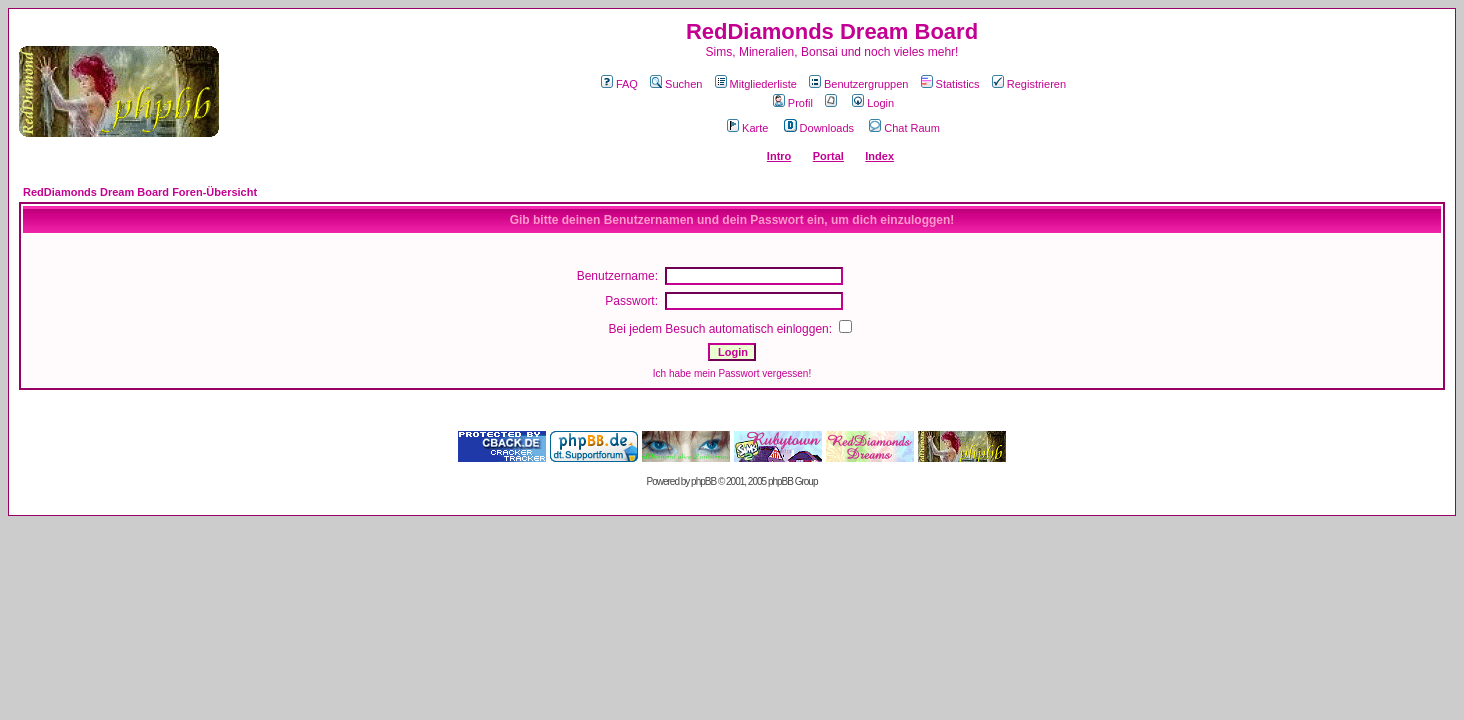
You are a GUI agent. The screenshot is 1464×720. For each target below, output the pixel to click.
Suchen (676, 84)
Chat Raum (904, 128)
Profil (793, 103)
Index (879, 156)
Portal (828, 156)
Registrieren (1029, 84)
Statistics (950, 84)
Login (873, 103)
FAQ (619, 84)
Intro (779, 156)
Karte (747, 128)
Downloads (819, 128)
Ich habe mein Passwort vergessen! (732, 373)
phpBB (703, 481)
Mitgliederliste (756, 84)
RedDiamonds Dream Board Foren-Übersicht (140, 192)
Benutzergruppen (858, 84)
